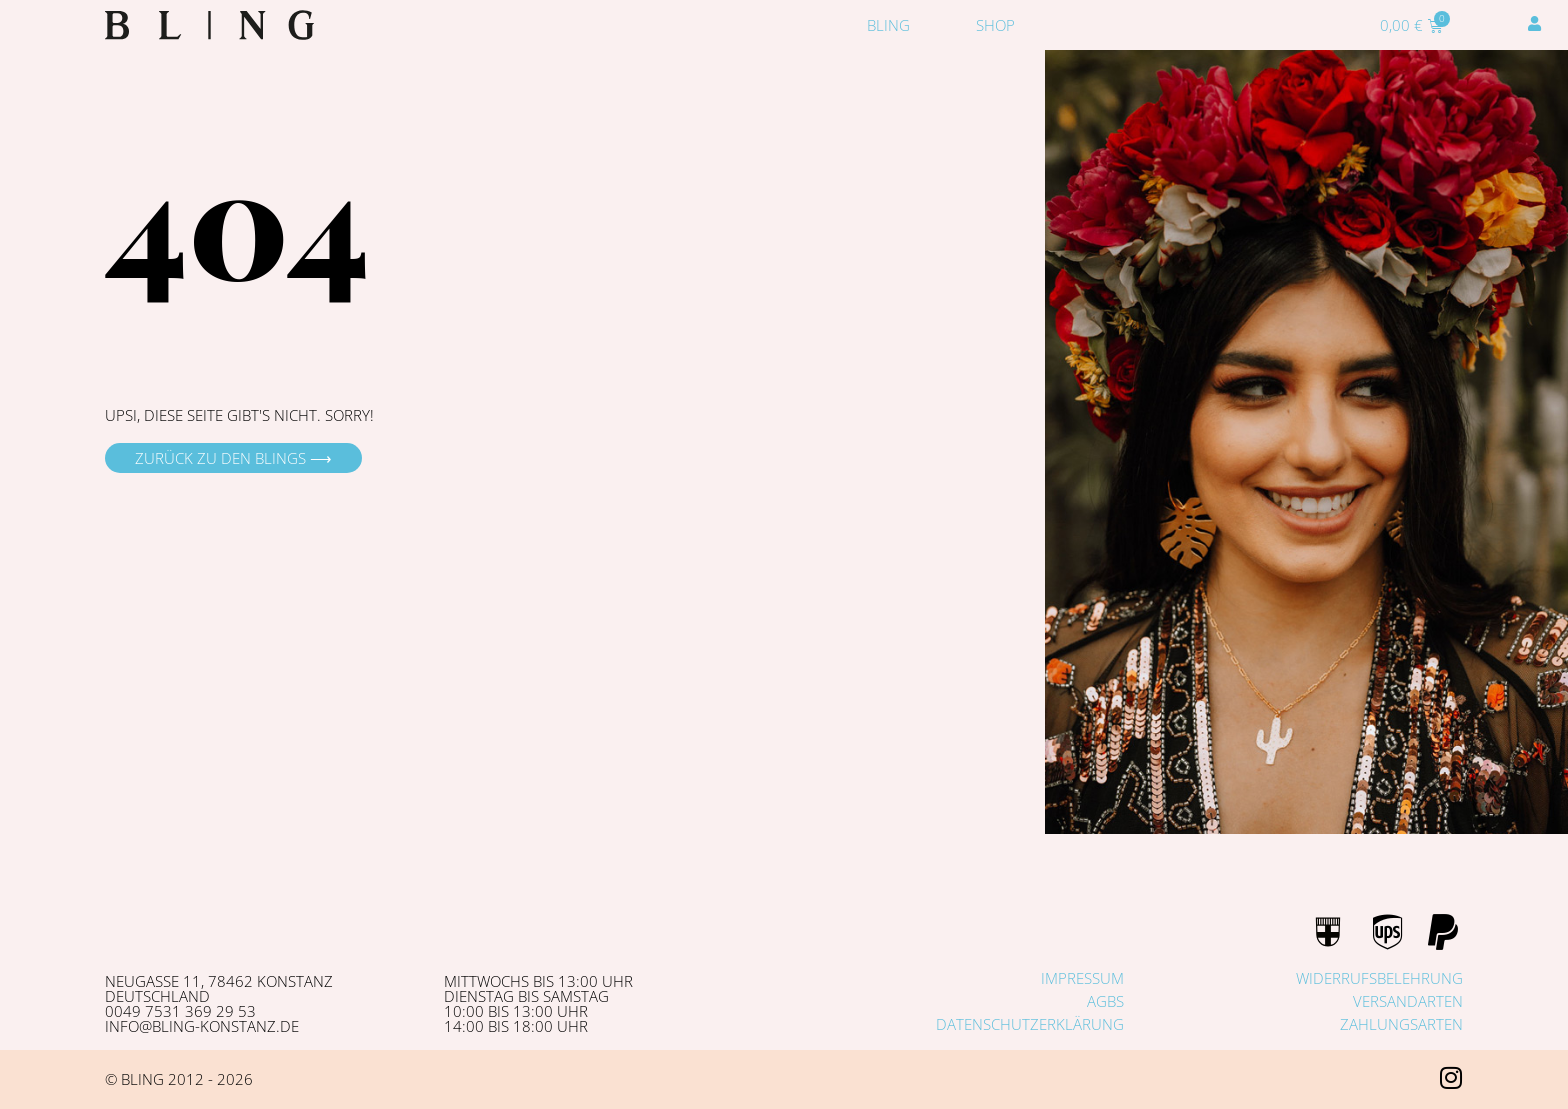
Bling (888, 25)
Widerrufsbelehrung (1379, 978)
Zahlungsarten (1401, 1024)
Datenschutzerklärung (1030, 1024)
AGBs (1105, 1001)
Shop (995, 25)
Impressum (1082, 978)
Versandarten (1408, 1001)
